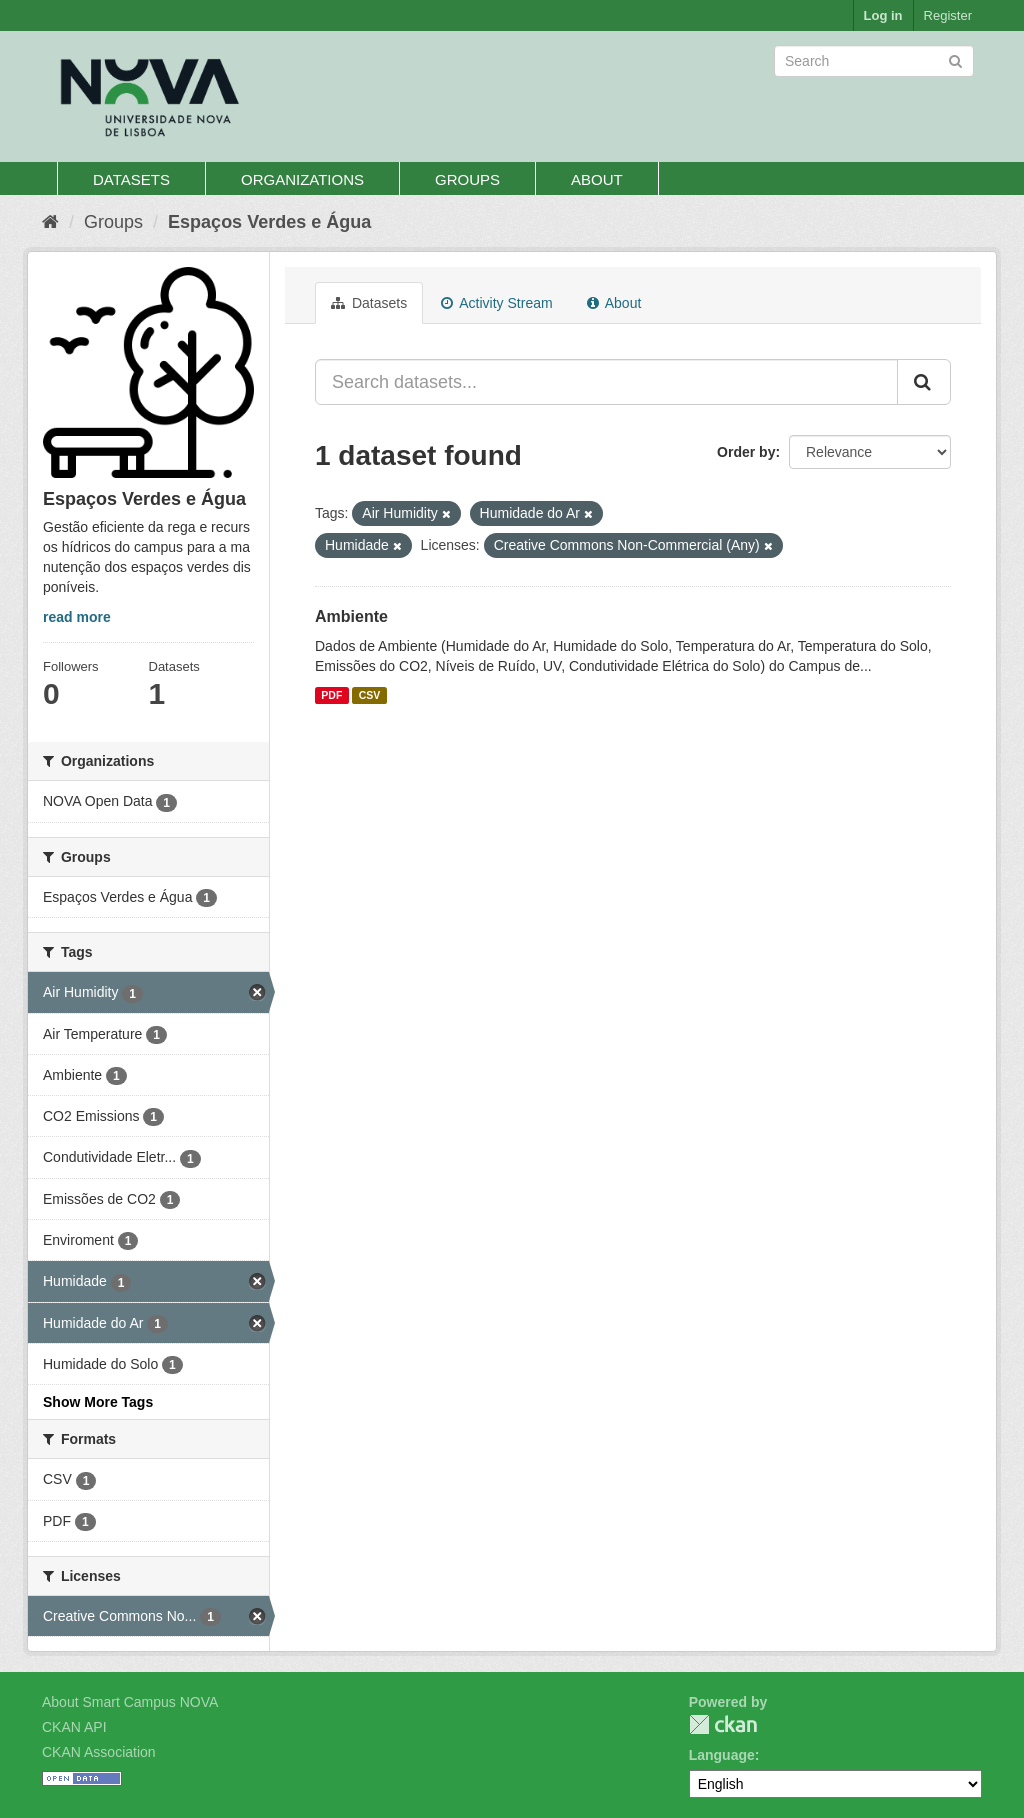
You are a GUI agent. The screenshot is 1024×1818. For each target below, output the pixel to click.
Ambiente (351, 616)
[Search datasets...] (606, 382)
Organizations (302, 179)
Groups (467, 179)
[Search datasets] (874, 61)
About (597, 179)
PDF (331, 695)
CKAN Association (99, 1752)
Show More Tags (98, 1402)
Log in (883, 15)
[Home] (50, 222)
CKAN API (74, 1727)
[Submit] (955, 59)
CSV (370, 695)
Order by (746, 452)
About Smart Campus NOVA (130, 1702)
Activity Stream (496, 303)
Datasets (131, 179)
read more (77, 617)
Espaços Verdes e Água (269, 222)
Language (722, 1755)
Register (948, 15)
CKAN (723, 1724)
